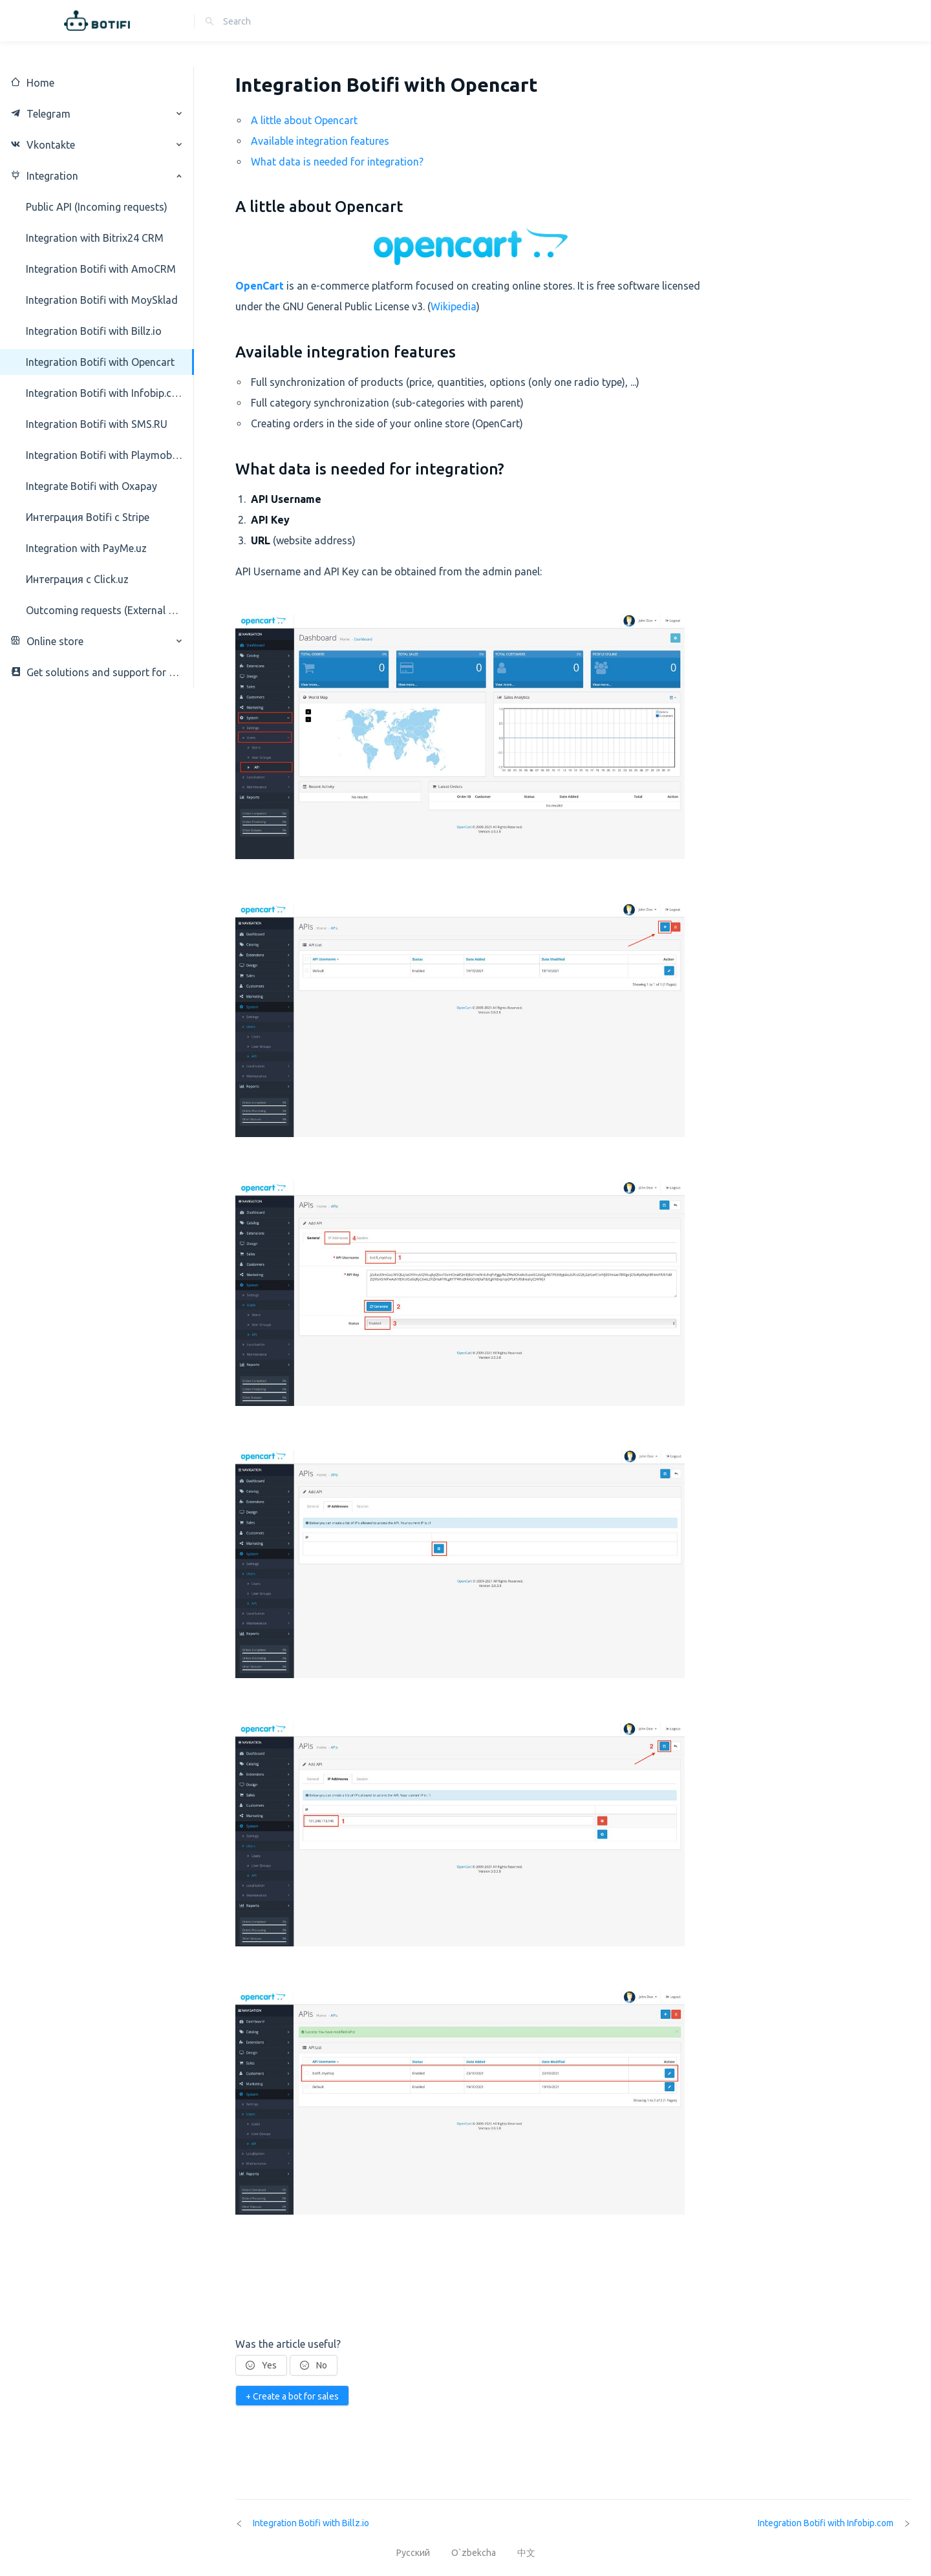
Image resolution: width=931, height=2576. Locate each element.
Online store (46, 641)
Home (32, 83)
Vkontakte (42, 145)
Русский (414, 2553)
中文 (526, 2553)
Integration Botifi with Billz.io (302, 2523)
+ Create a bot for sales (292, 2396)
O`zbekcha (474, 2553)
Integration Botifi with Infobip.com (834, 2523)
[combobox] (280, 21)
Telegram (40, 114)
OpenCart (259, 286)
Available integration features (320, 141)
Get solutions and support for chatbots (97, 672)
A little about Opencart (304, 120)
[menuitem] (97, 83)
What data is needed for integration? (337, 161)
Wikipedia (453, 306)
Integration (44, 176)
